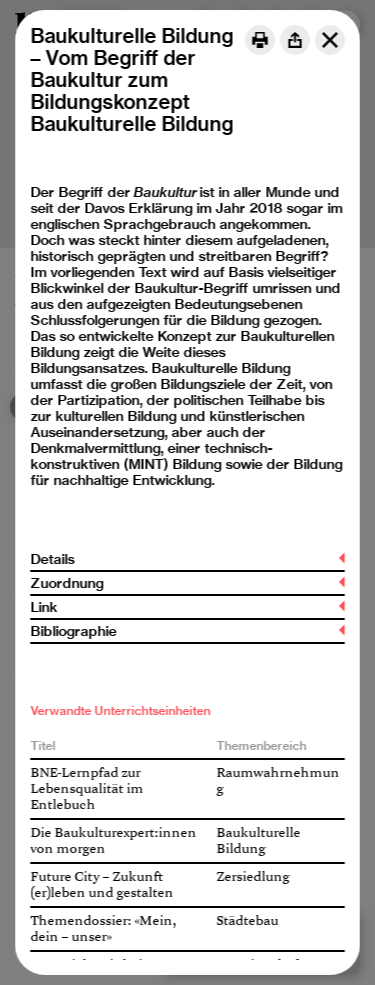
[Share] (295, 40)
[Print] (260, 40)
